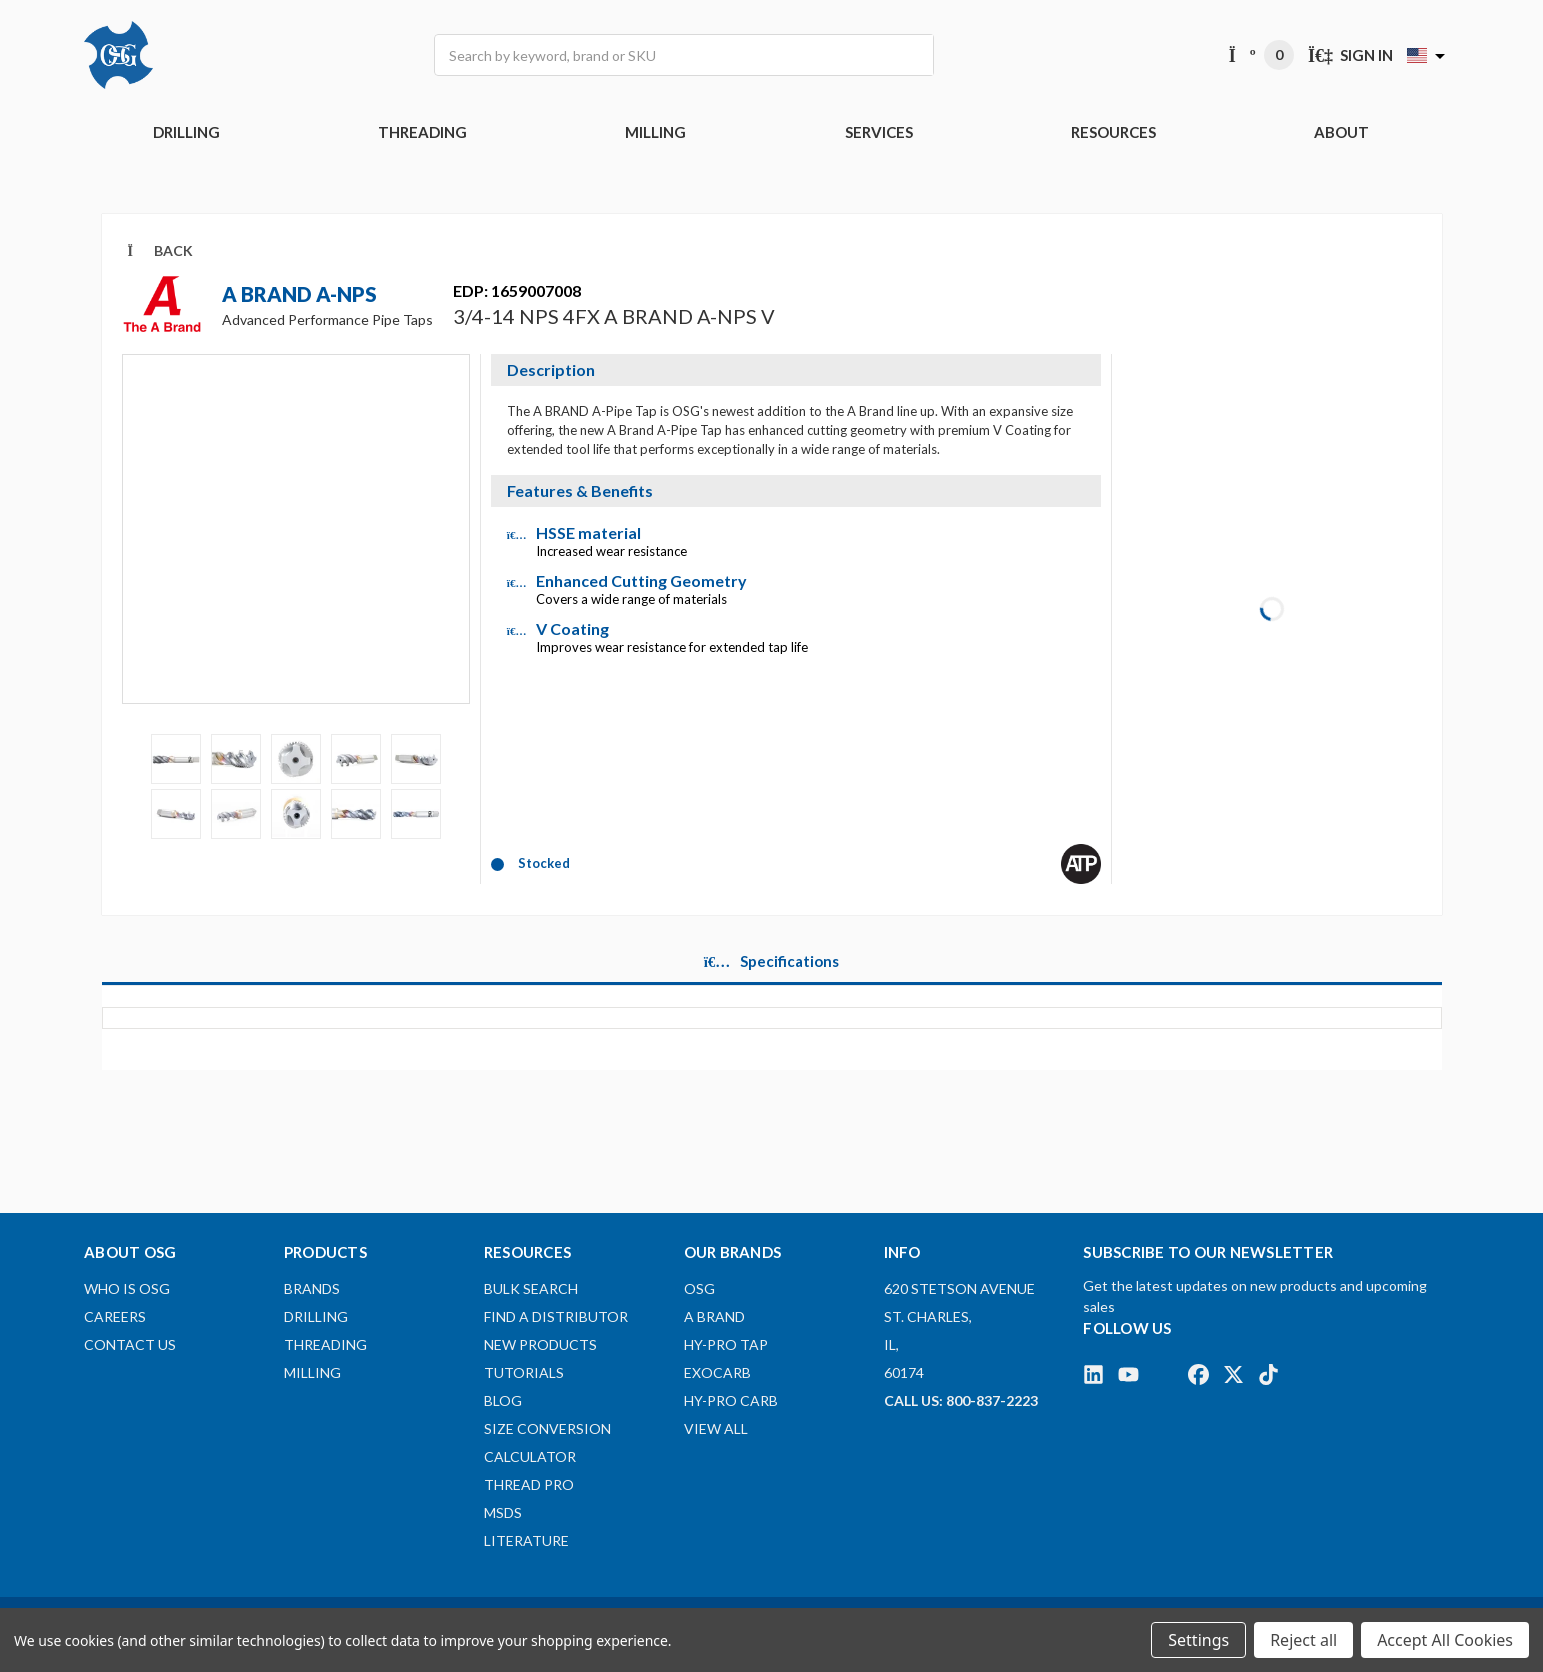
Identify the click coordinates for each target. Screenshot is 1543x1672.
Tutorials (524, 1372)
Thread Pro (529, 1484)
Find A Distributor (556, 1316)
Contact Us (130, 1344)
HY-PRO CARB (731, 1400)
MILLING (655, 132)
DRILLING (186, 132)
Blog (503, 1400)
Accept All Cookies (1445, 1640)
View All (716, 1428)
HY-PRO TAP (726, 1344)
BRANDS (312, 1288)
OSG (699, 1288)
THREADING (422, 132)
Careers (115, 1316)
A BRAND (714, 1316)
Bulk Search (531, 1288)
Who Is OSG (127, 1288)
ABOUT (1341, 132)
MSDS (503, 1512)
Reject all (1303, 1640)
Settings (1198, 1640)
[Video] (296, 543)
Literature (526, 1540)
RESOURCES (1113, 132)
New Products (540, 1344)
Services (879, 132)
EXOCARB (717, 1372)
